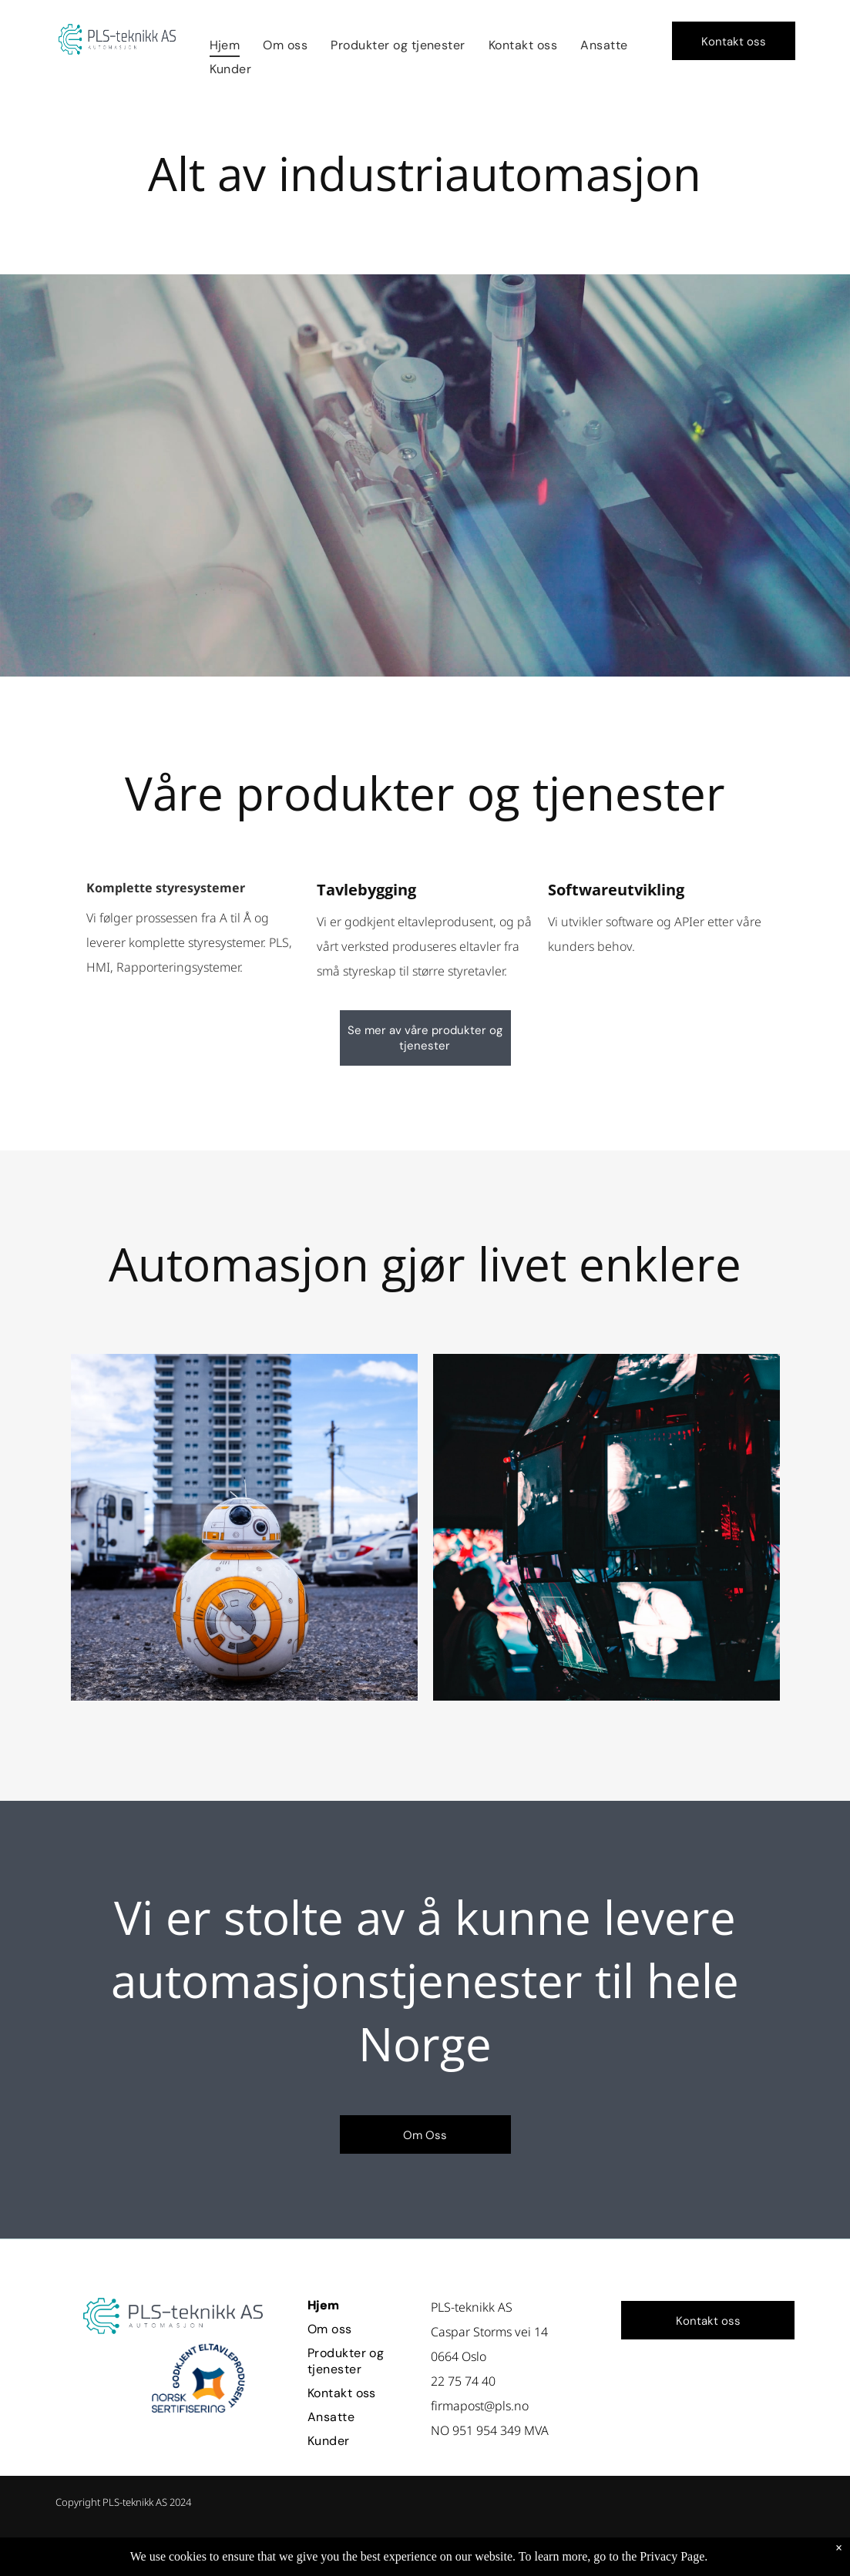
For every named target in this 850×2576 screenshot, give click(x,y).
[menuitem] (225, 45)
